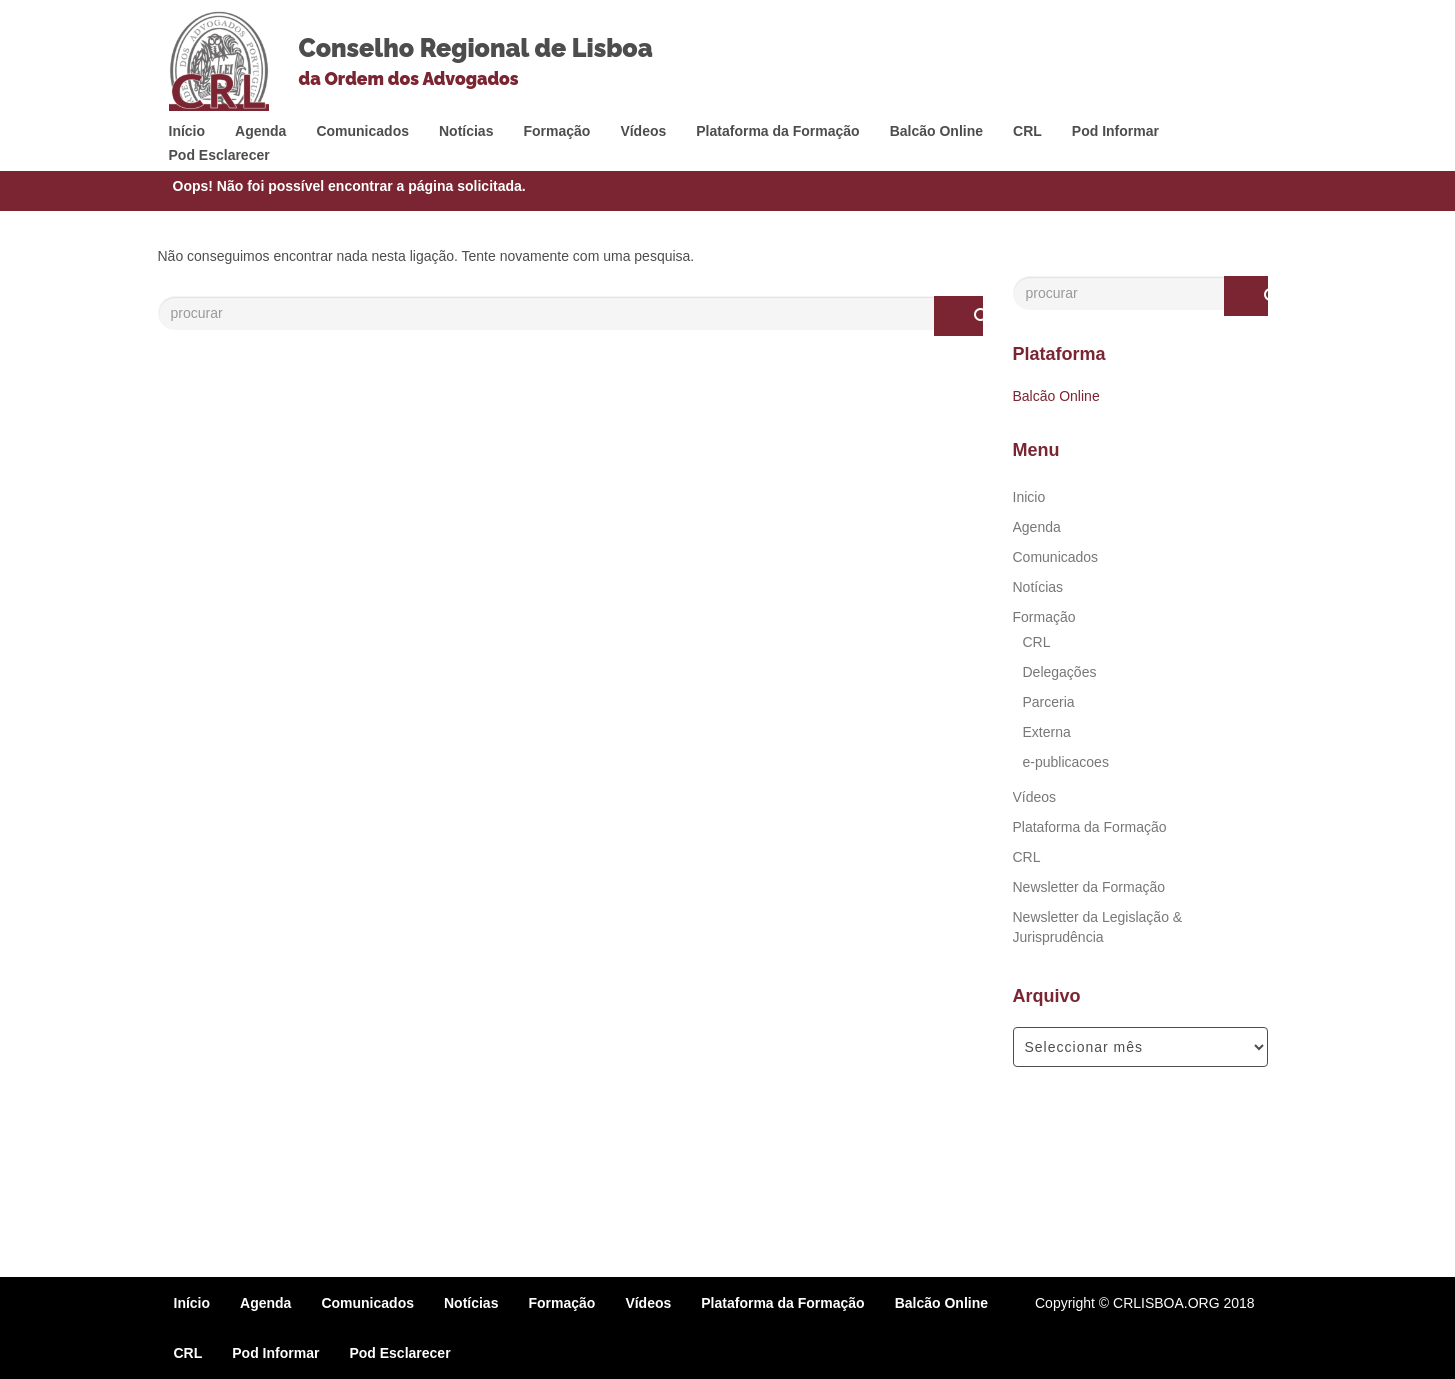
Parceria (1049, 702)
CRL (1027, 131)
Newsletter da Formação (1089, 887)
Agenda (260, 131)
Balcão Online (936, 131)
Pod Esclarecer (219, 155)
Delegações (1060, 672)
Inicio (1029, 497)
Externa (1047, 732)
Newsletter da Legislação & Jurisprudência (1098, 927)
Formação (556, 131)
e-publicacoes (1066, 762)
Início (187, 131)
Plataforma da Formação (777, 131)
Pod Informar (1115, 131)
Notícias (466, 131)
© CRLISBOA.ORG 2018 (1177, 1303)
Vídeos (643, 131)
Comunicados (362, 131)
